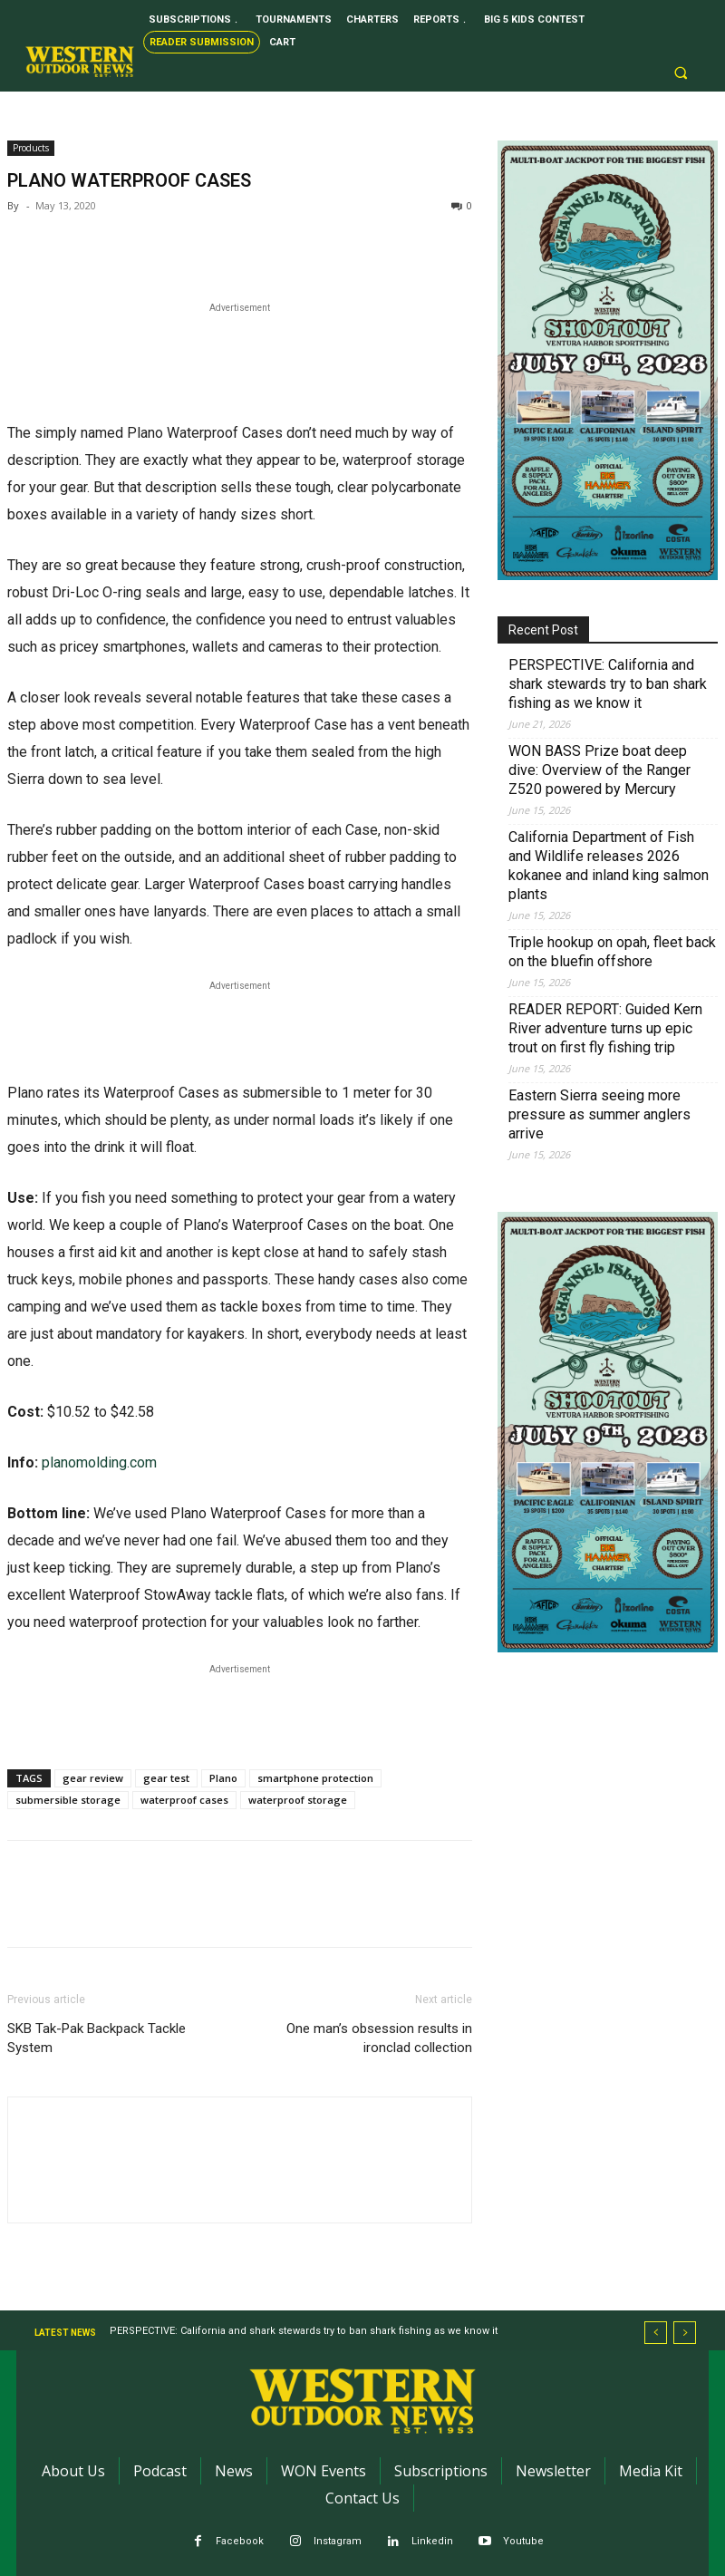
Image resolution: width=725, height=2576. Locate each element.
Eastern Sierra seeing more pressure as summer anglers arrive (599, 1114)
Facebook (240, 2541)
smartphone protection (315, 1778)
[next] (684, 2332)
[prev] (655, 2332)
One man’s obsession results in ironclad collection (379, 2038)
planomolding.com (99, 1462)
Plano (223, 1778)
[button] (681, 73)
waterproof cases (184, 1799)
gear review (93, 1778)
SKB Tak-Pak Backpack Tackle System (96, 2038)
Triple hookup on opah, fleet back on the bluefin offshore (612, 952)
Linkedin (432, 2541)
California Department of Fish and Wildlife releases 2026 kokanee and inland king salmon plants (608, 865)
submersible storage (68, 1799)
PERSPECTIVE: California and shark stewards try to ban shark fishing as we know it (607, 684)
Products (31, 147)
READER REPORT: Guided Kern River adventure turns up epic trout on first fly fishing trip (605, 1028)
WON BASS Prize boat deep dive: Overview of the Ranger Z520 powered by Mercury (599, 770)
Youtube (523, 2541)
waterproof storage (297, 1799)
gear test (166, 1778)
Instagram (338, 2541)
